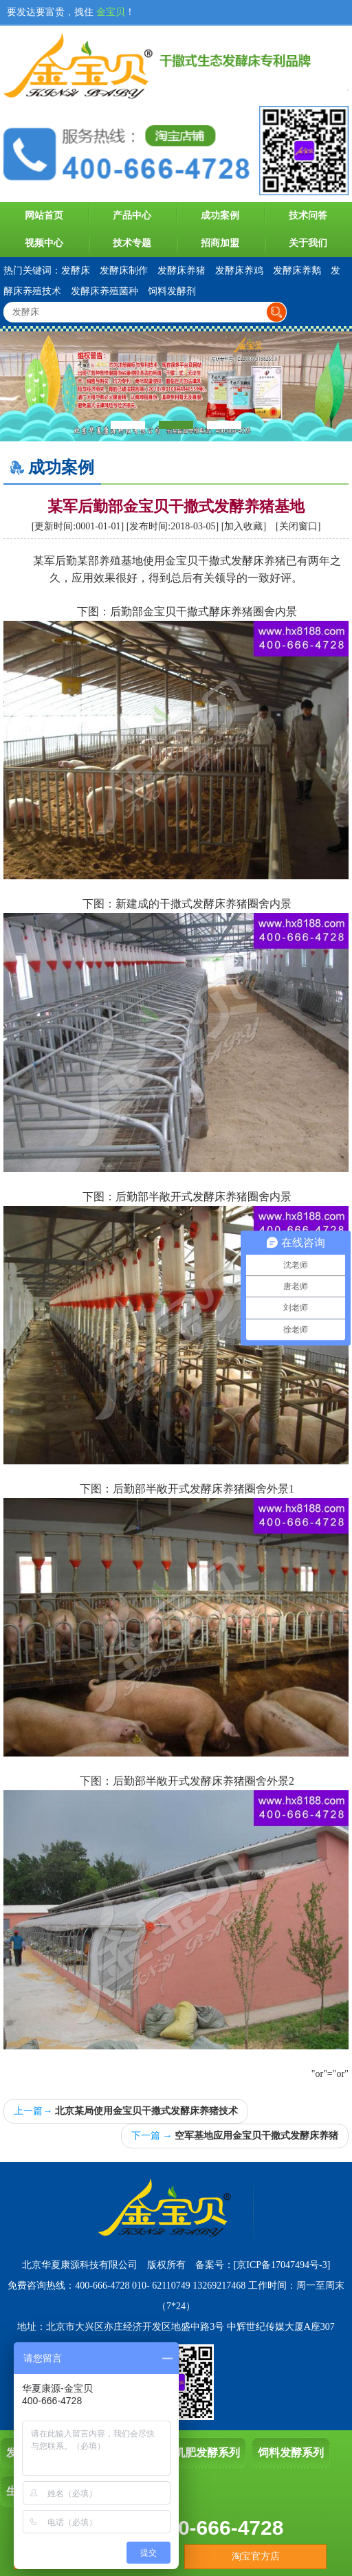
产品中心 (132, 215)
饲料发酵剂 (172, 291)
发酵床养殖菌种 (104, 291)
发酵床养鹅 (297, 270)
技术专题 (132, 243)
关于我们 (308, 243)
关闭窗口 (298, 526)
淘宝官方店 (256, 2556)
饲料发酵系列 (291, 2452)
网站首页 (44, 215)
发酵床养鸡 (239, 270)
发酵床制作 (124, 270)
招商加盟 (220, 243)
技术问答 (308, 215)
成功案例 (220, 215)
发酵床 (75, 270)
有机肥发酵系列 (201, 2452)
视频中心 (44, 243)
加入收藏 (243, 526)
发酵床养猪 (181, 270)
